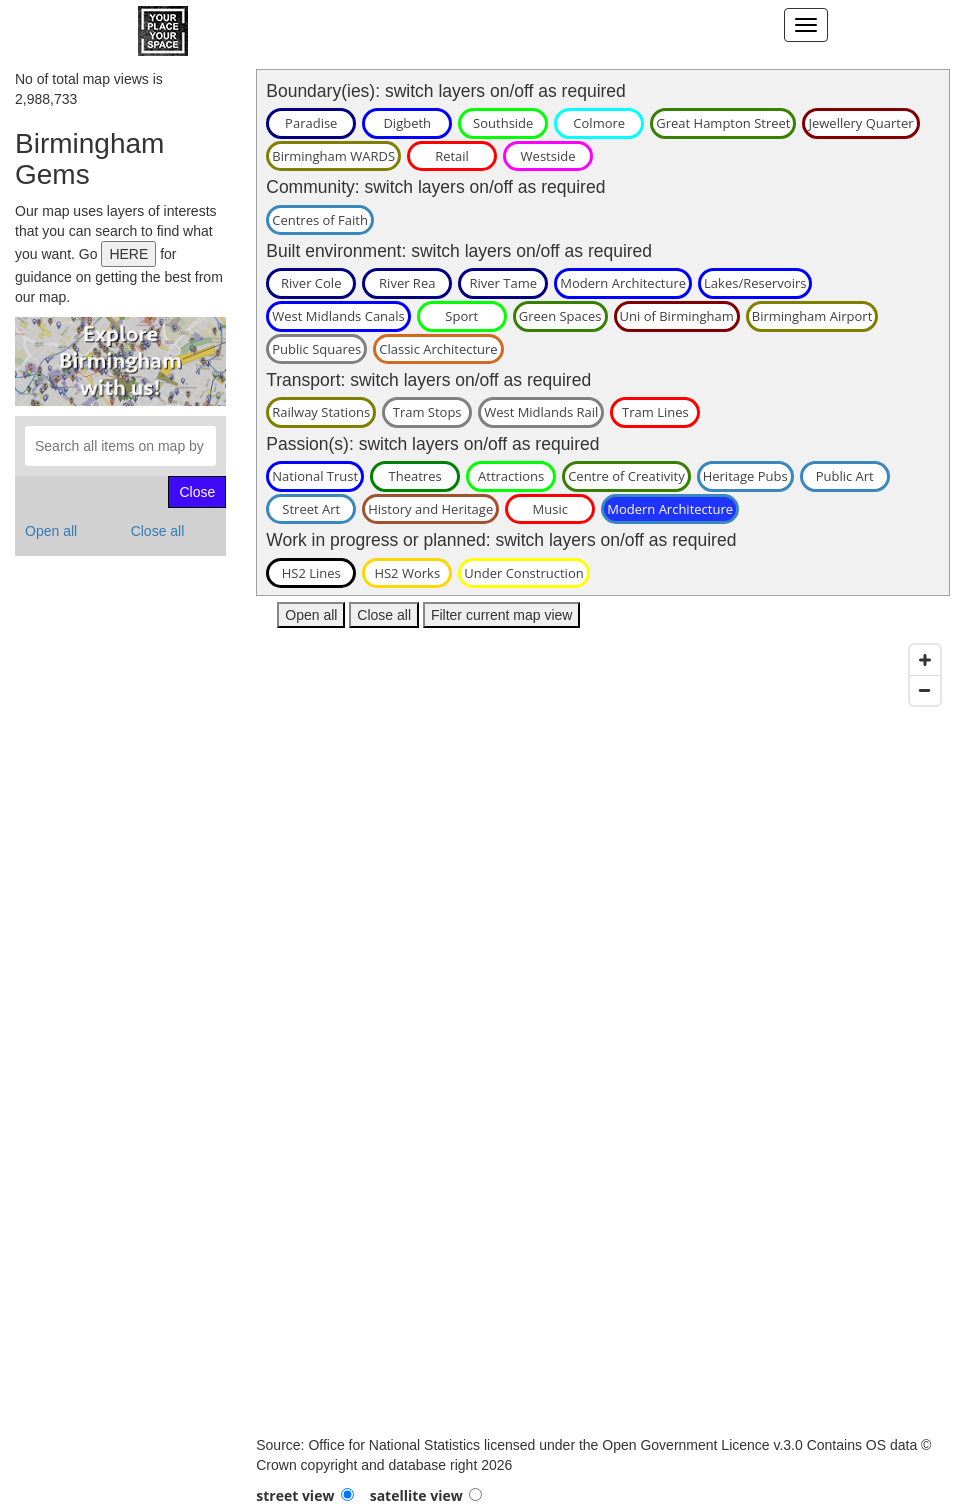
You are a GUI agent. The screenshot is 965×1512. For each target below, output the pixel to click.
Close (197, 492)
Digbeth (407, 123)
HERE (128, 254)
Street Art (311, 509)
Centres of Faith (320, 220)
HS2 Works (407, 573)
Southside (503, 123)
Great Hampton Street (723, 123)
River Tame (503, 283)
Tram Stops (427, 412)
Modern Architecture (623, 283)
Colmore (599, 123)
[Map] (603, 1035)
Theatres (415, 476)
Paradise (311, 123)
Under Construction (523, 573)
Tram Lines (655, 412)
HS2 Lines (311, 573)
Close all (158, 531)
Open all (51, 531)
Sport (461, 316)
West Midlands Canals (338, 316)
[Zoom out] (925, 690)
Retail (452, 156)
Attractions (511, 476)
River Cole (311, 283)
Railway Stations (321, 412)
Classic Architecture (438, 349)
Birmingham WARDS (333, 156)
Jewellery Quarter (860, 123)
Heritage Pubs (745, 476)
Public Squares (316, 349)
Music (550, 509)
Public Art (845, 476)
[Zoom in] (925, 660)
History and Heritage (430, 509)
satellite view (416, 1495)
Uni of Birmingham (677, 316)
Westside (548, 156)
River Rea (407, 283)
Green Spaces (560, 316)
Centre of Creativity (626, 476)
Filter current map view (502, 615)
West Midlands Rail (541, 412)
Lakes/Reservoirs (755, 283)
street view (295, 1495)
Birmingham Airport (812, 316)
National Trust (315, 476)
